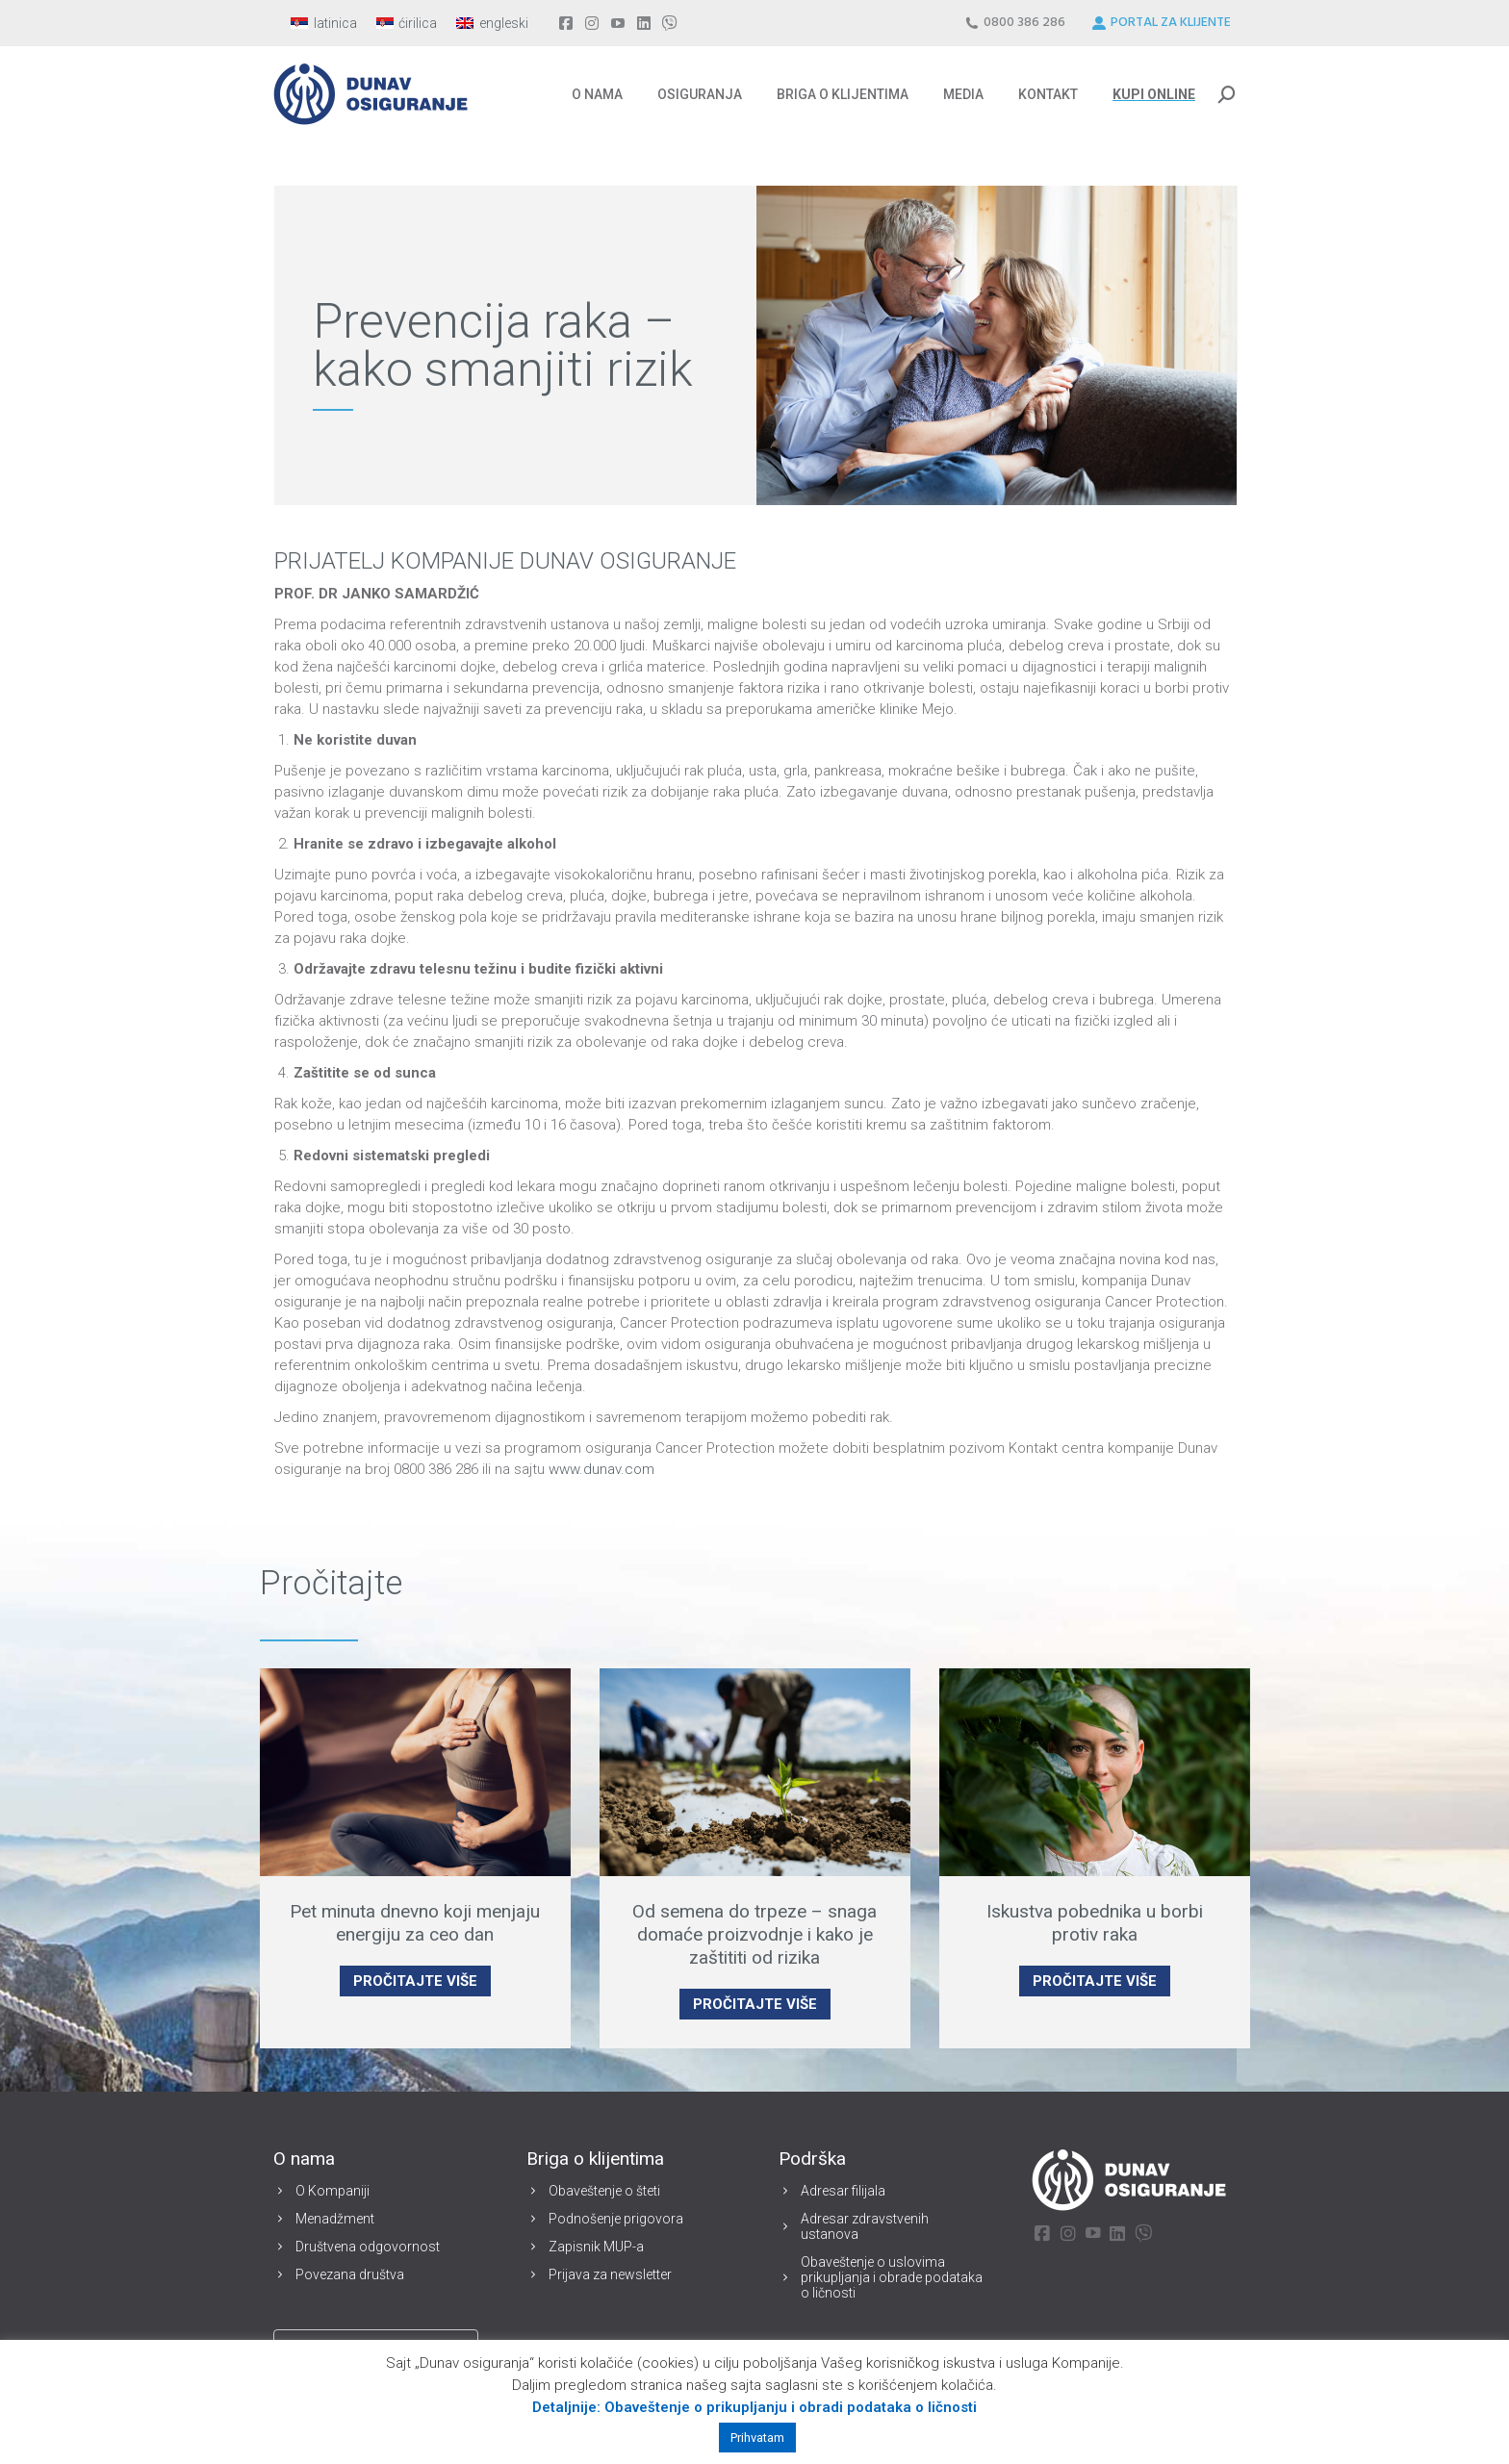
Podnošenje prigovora (616, 2218)
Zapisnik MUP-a (596, 2246)
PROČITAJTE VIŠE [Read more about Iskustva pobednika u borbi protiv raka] (1095, 1981)
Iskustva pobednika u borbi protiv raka (1094, 1922)
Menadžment (334, 2218)
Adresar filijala (843, 2190)
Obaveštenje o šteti (604, 2190)
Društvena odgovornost (367, 2246)
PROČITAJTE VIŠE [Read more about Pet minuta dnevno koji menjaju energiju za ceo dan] (415, 1981)
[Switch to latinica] (324, 23)
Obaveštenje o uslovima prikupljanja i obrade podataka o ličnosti (892, 2277)
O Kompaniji (332, 2190)
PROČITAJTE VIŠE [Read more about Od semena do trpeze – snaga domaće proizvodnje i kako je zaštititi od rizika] (755, 2004)
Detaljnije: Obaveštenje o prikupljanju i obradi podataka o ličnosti (754, 2407)
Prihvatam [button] (757, 2437)
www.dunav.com (601, 1469)
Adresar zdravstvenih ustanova (865, 2226)
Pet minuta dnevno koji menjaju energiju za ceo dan (415, 1922)
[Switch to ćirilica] (407, 23)
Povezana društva (349, 2274)
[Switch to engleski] (492, 23)
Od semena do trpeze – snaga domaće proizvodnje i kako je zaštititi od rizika (754, 1934)
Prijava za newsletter (610, 2274)
